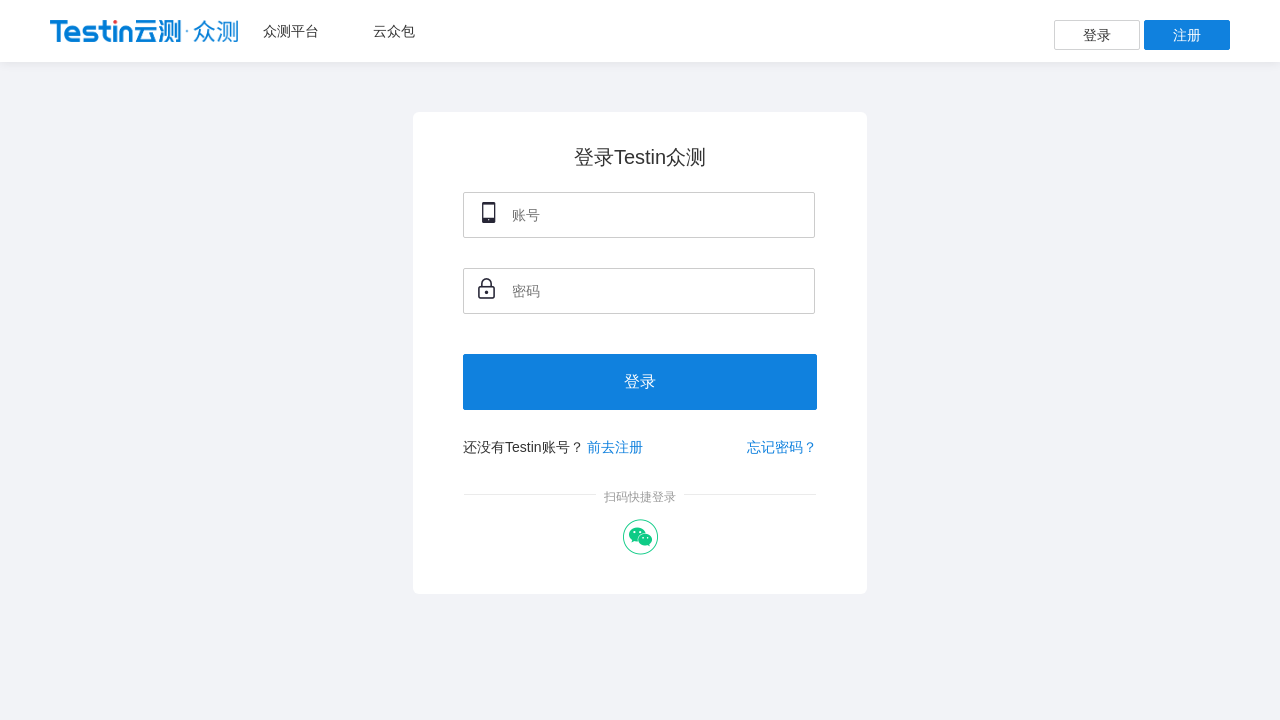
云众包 (394, 31)
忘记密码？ (782, 447)
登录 (1097, 35)
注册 (1187, 35)
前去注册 (615, 447)
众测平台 (291, 31)
